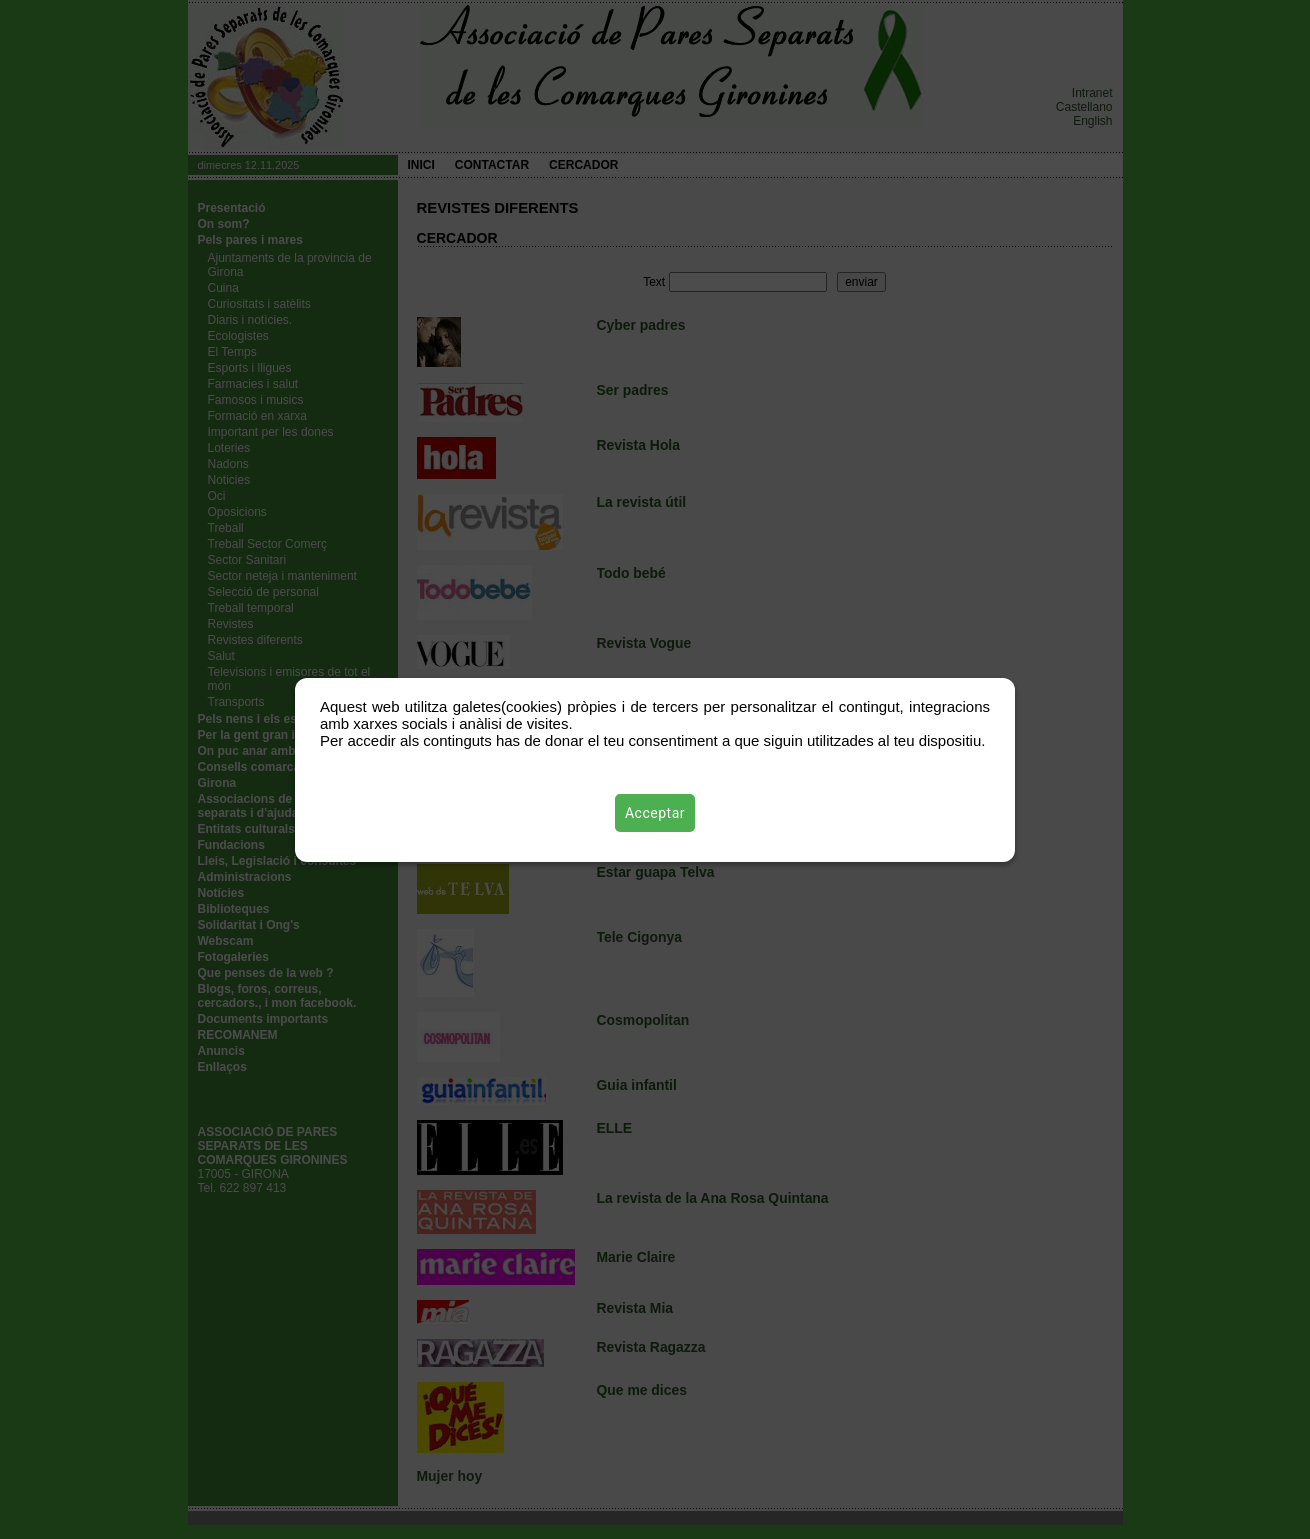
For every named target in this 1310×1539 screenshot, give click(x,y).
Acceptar (655, 813)
